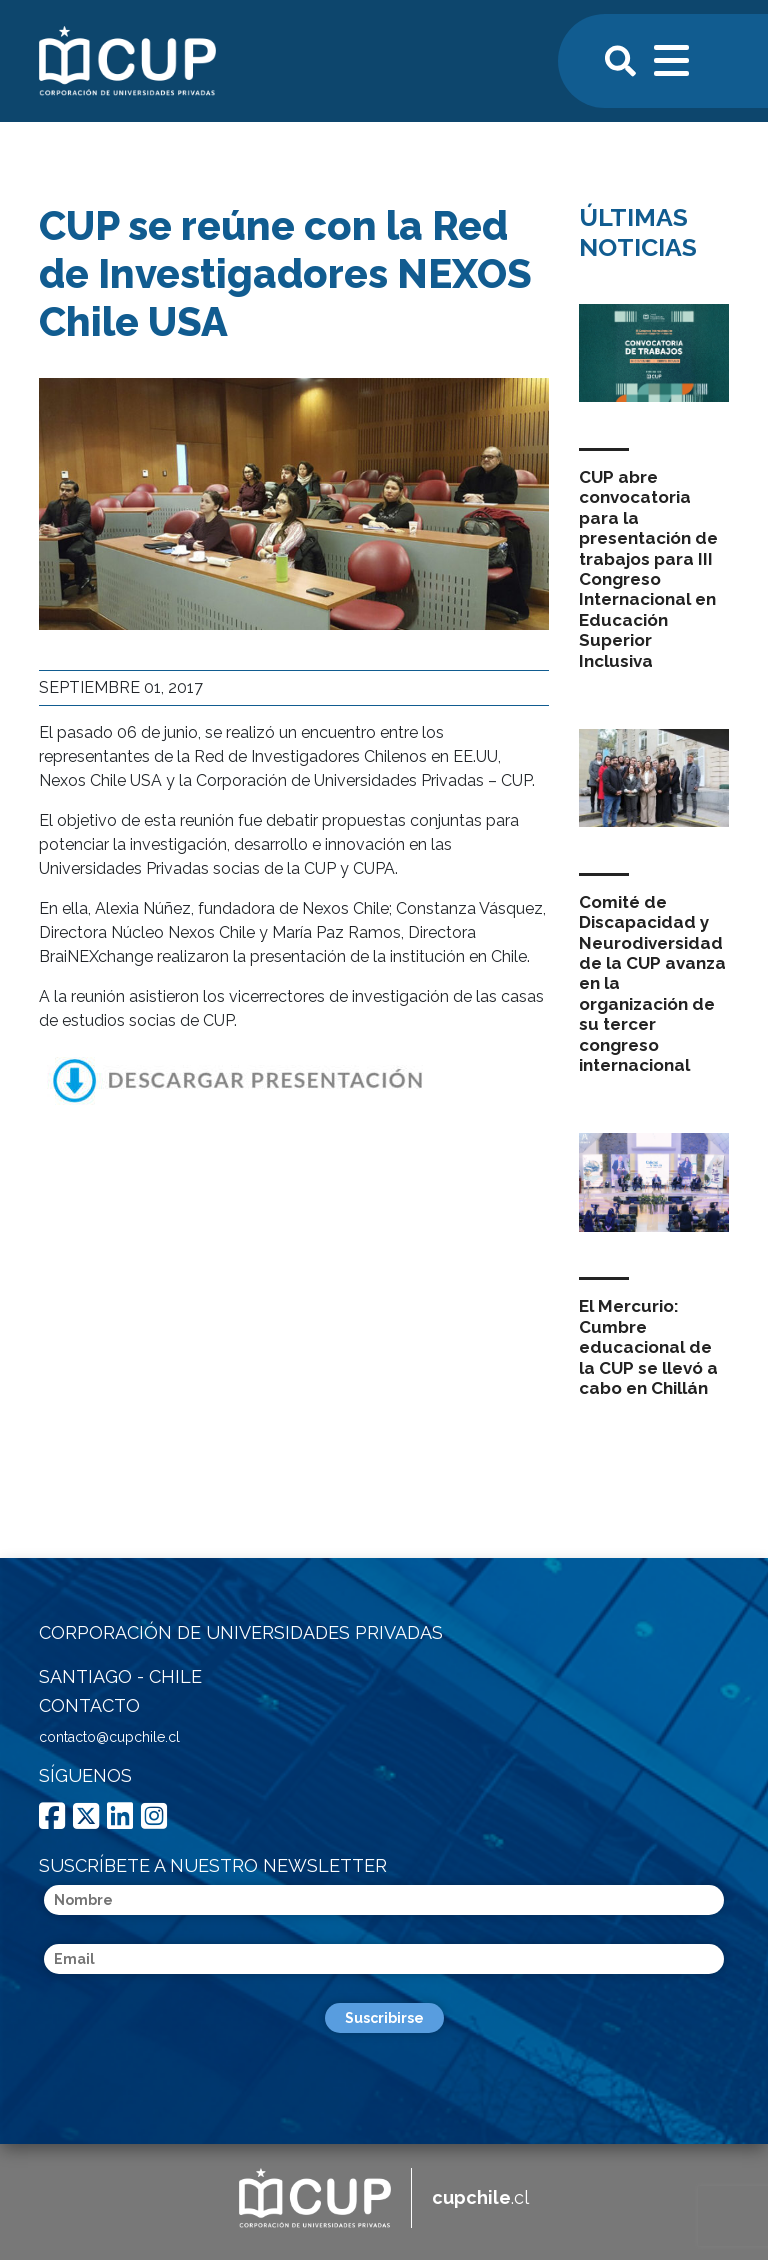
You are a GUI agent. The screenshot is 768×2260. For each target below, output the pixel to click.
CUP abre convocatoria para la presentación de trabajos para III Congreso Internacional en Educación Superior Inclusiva (648, 569)
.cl (480, 2197)
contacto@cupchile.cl (109, 1737)
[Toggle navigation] (673, 58)
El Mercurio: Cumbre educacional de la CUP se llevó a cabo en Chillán (648, 1347)
